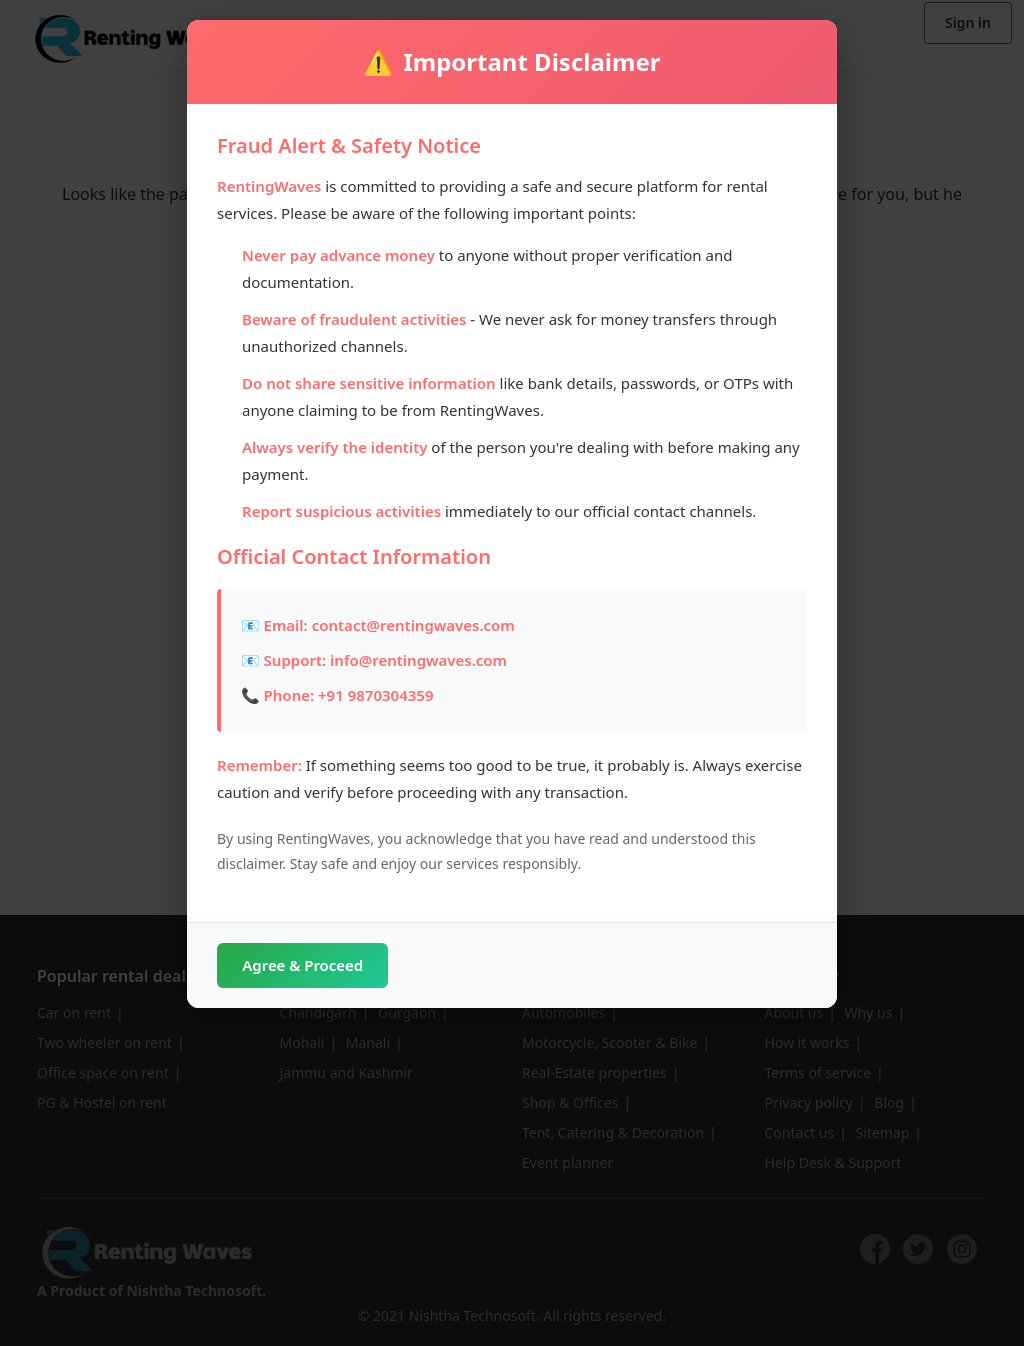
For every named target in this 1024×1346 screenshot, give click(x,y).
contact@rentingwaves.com (413, 625)
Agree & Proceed (321, 966)
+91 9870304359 (375, 695)
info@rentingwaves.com (418, 660)
